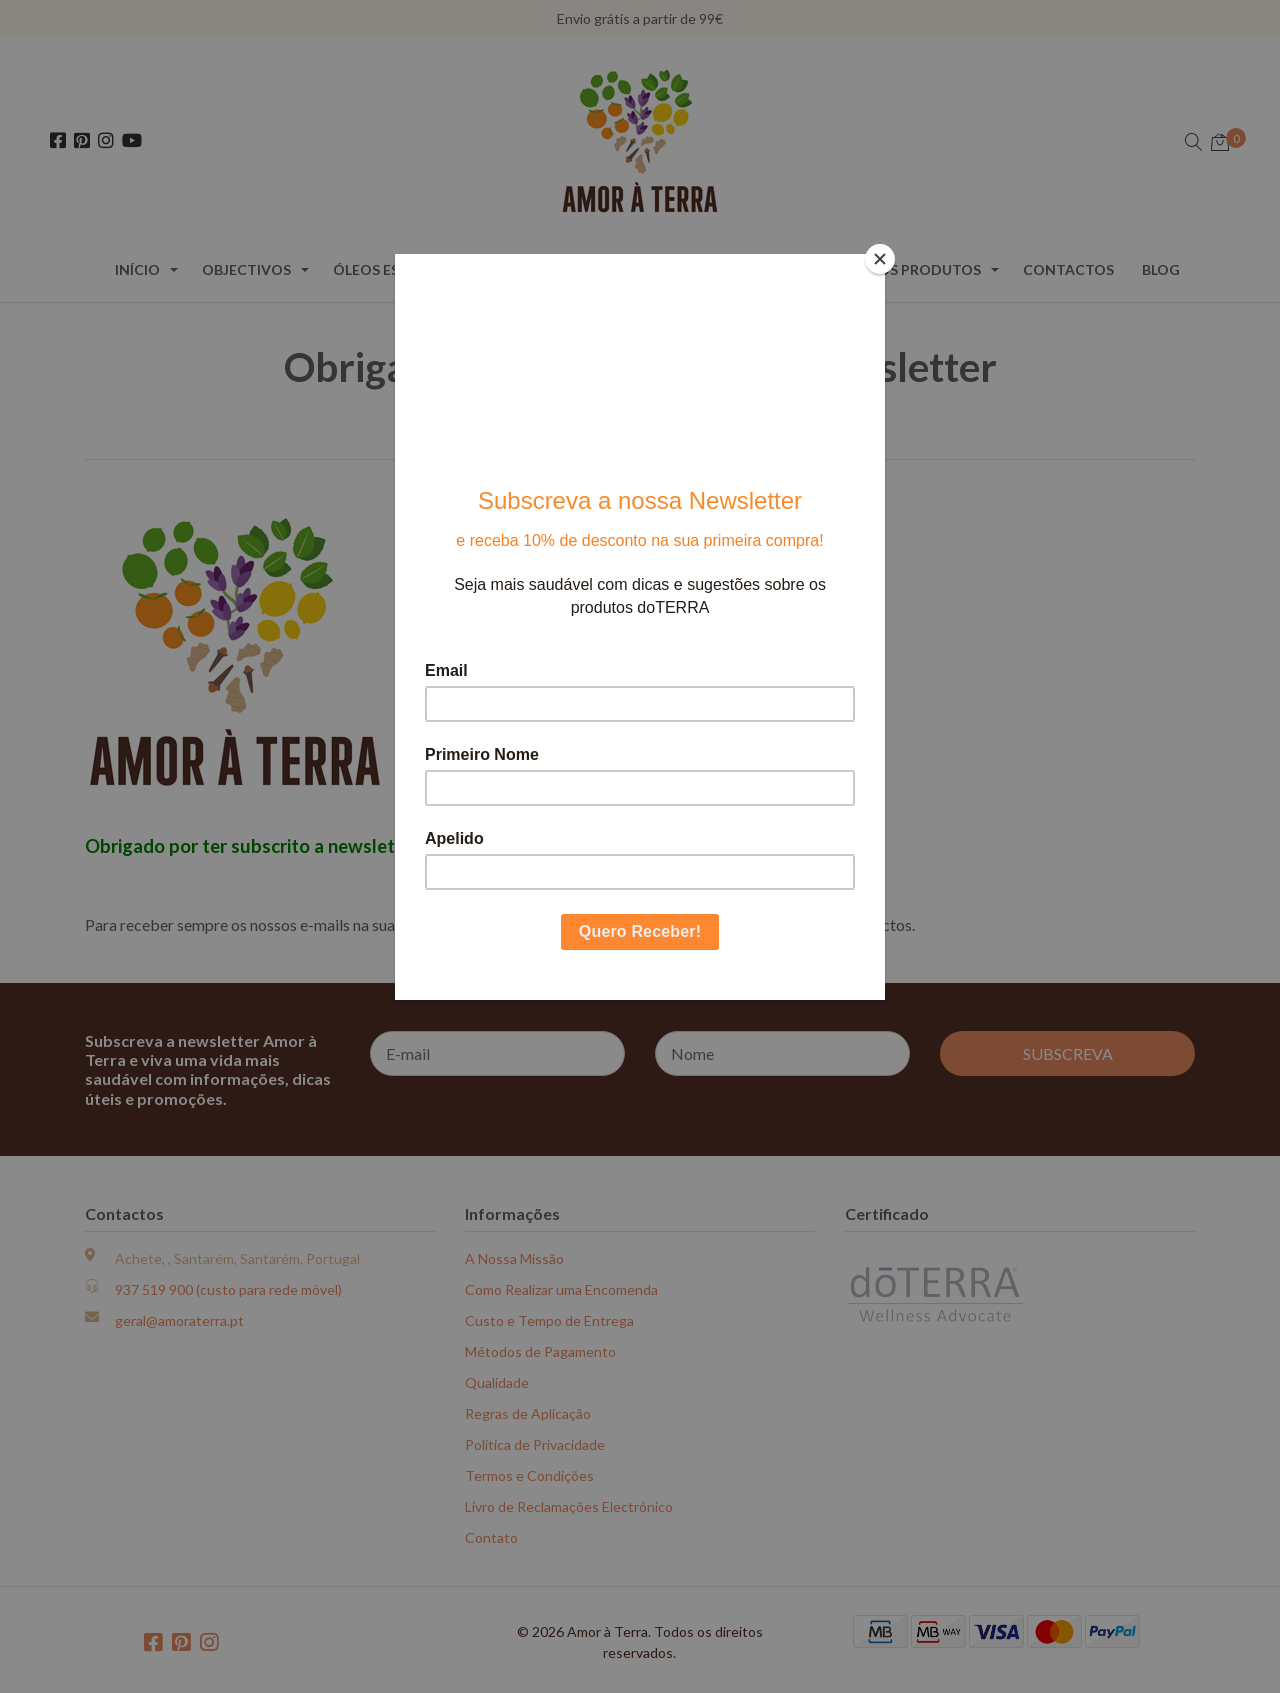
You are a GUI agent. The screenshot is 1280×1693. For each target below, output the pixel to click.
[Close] (880, 259)
